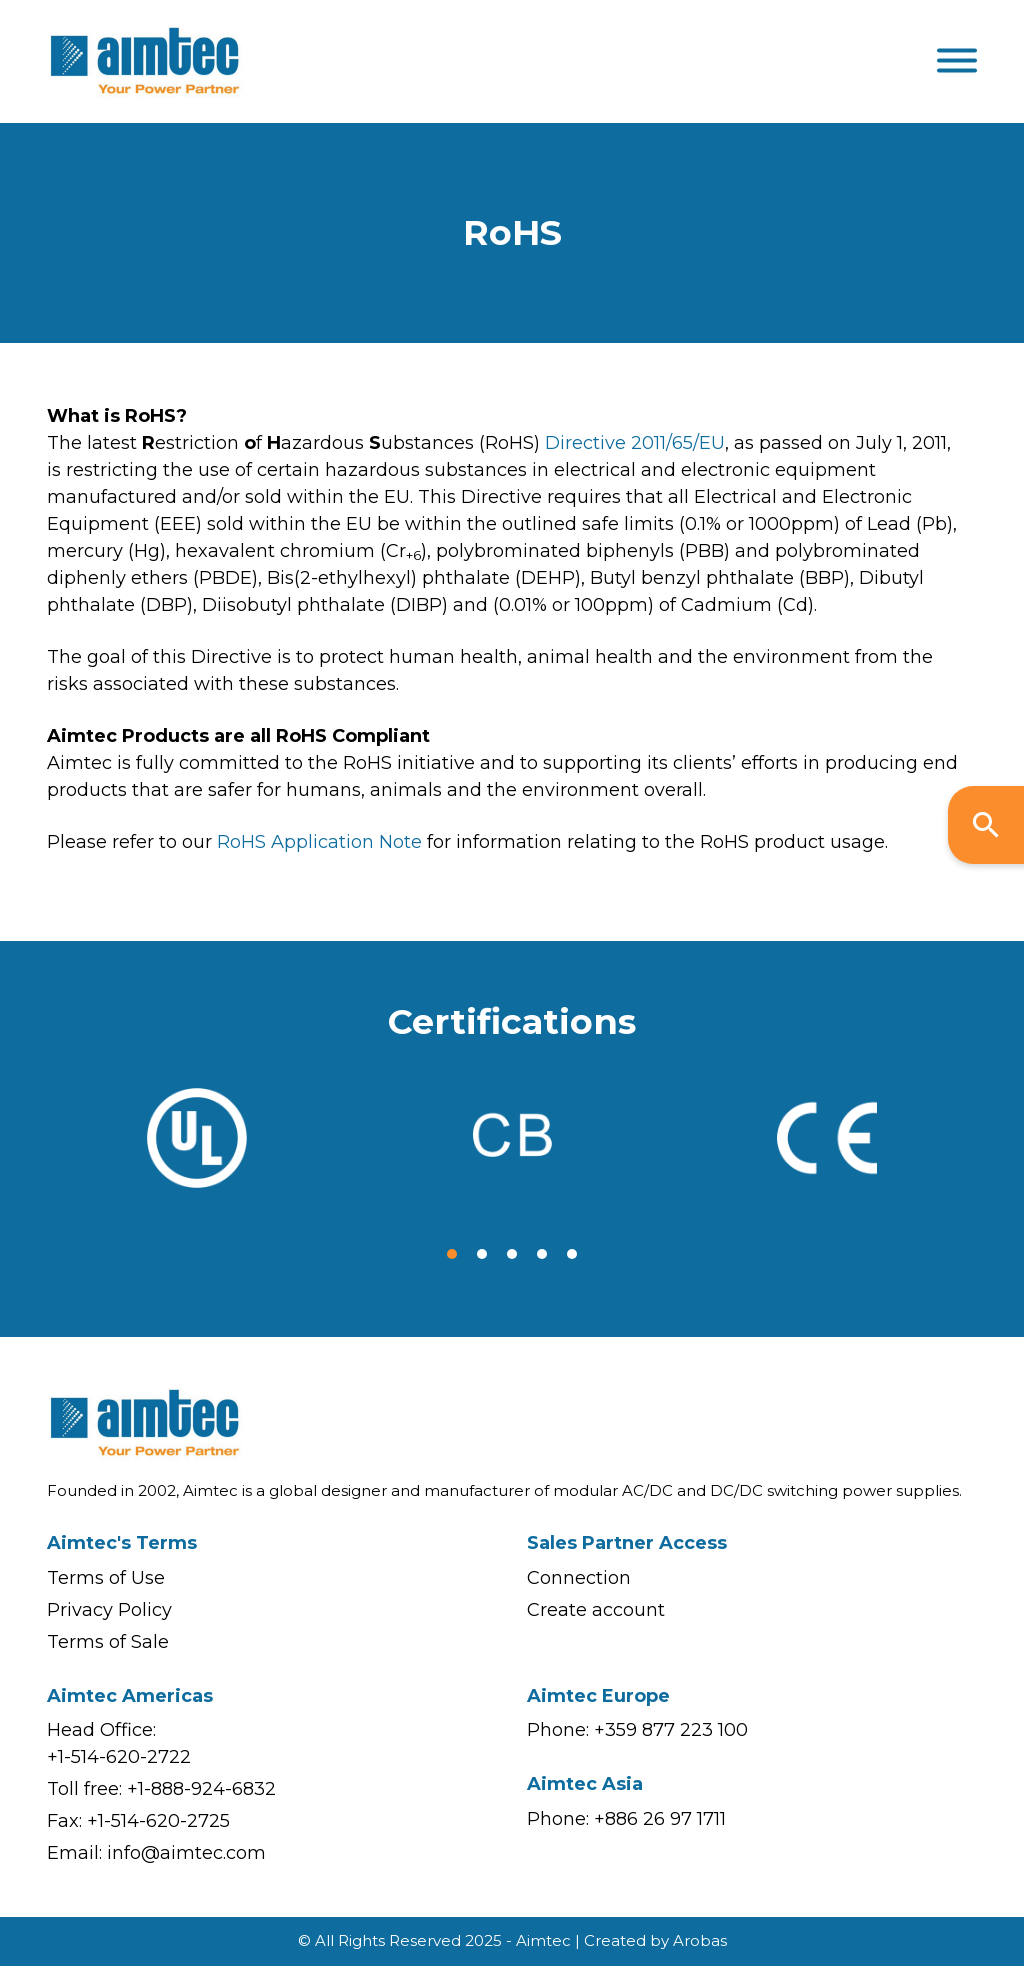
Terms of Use (106, 1578)
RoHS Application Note (319, 842)
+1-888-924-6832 (201, 1789)
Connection (579, 1578)
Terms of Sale (108, 1642)
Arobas (700, 1940)
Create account (596, 1610)
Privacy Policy (109, 1610)
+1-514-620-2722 (119, 1757)
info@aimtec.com (186, 1853)
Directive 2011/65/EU (635, 443)
